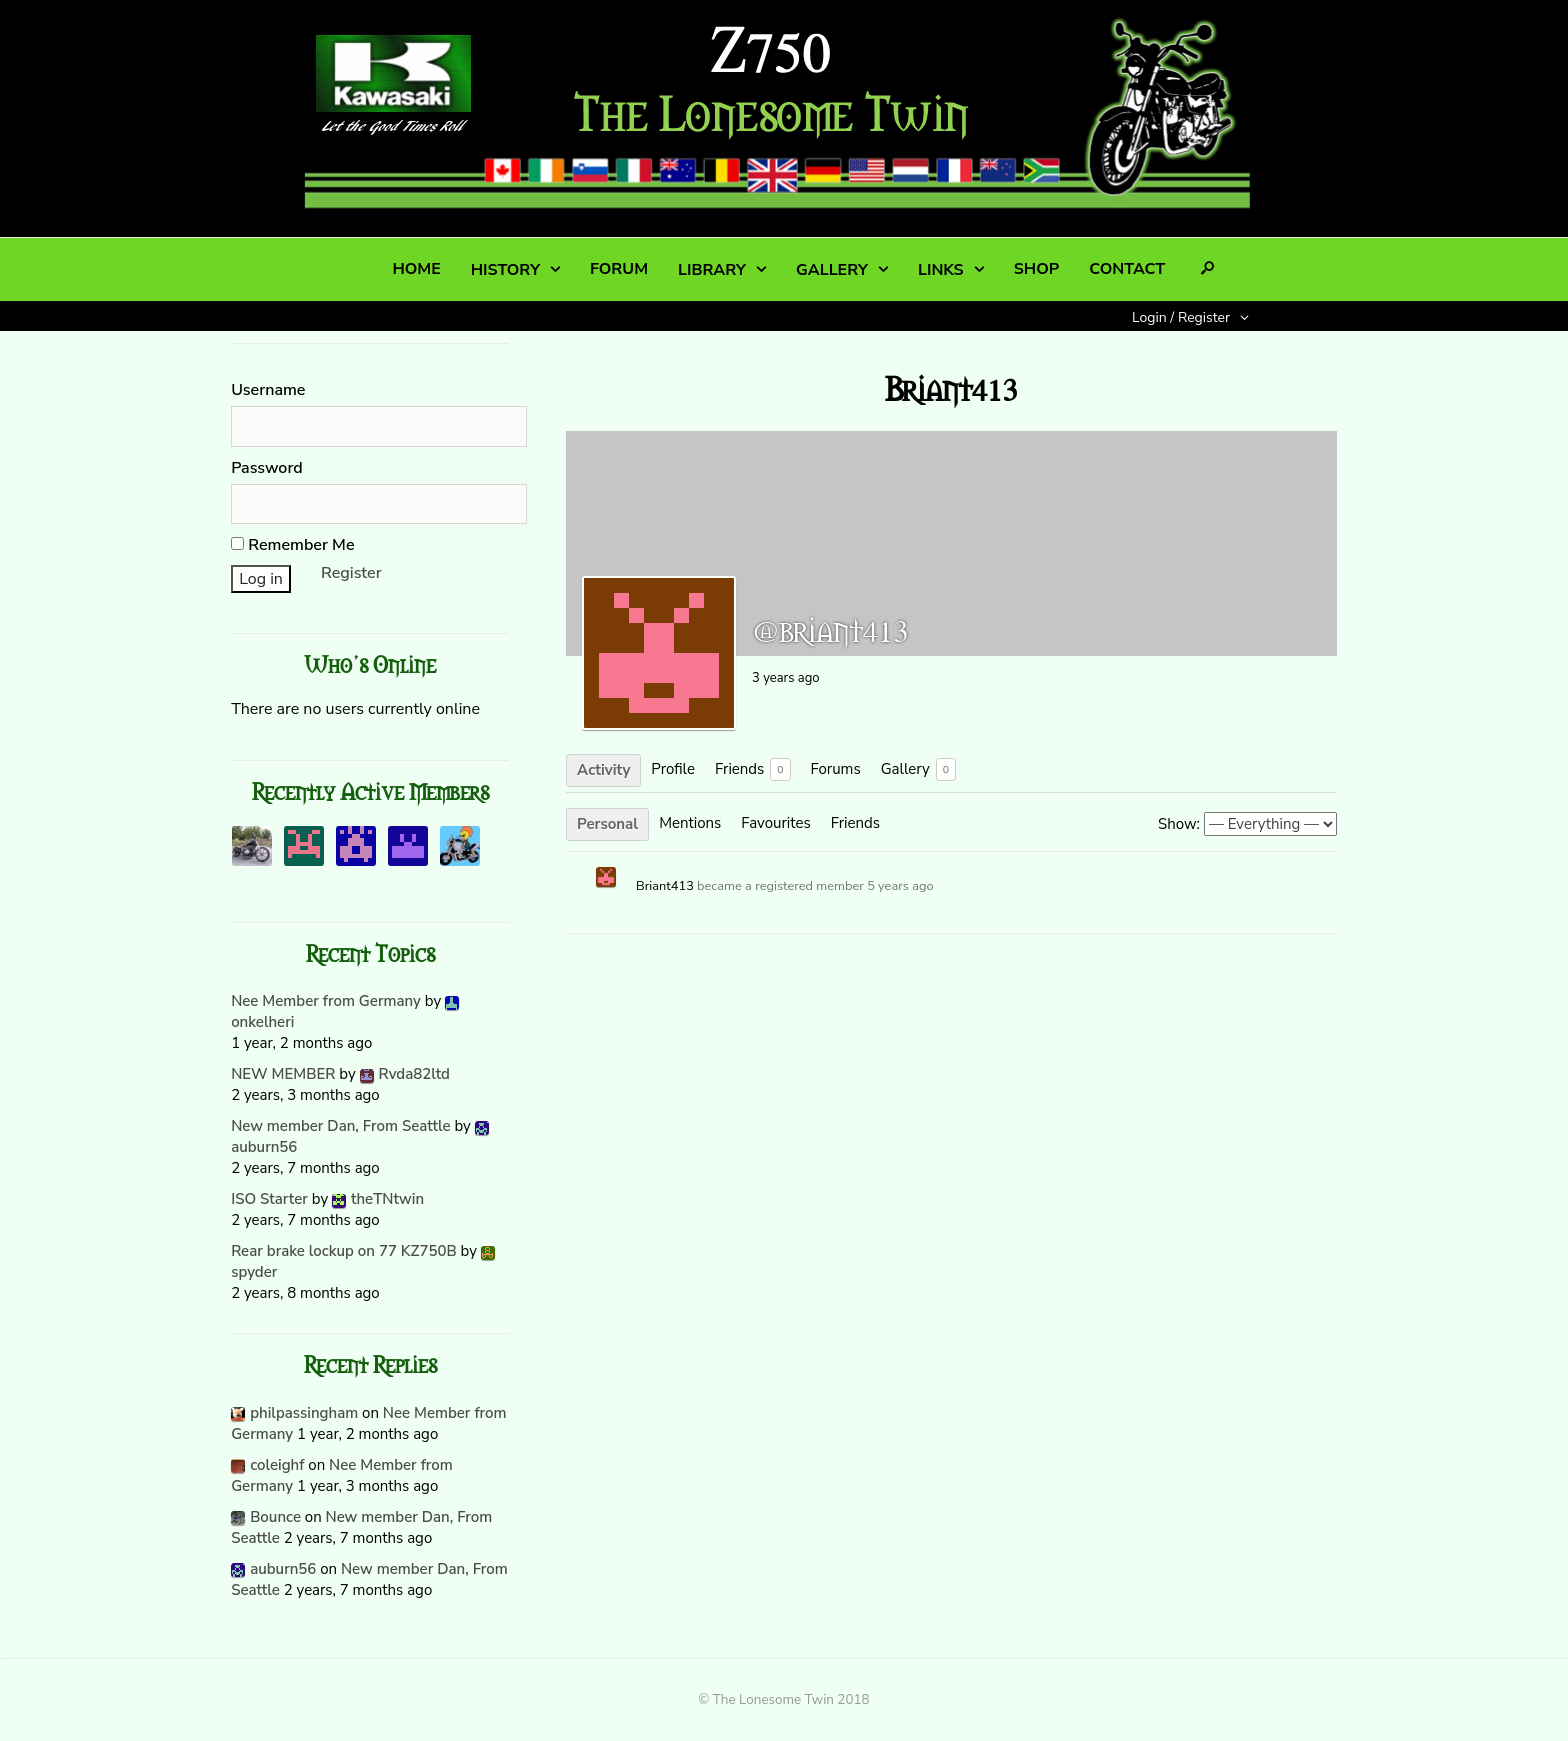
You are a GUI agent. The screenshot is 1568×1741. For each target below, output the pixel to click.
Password (267, 468)
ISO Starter (269, 1199)
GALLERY (832, 270)
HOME (416, 269)
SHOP (1036, 269)
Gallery (918, 769)
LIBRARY (712, 270)
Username (268, 390)
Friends (753, 769)
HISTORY (505, 270)
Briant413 (665, 886)
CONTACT (1127, 269)
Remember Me (292, 545)
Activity (603, 770)
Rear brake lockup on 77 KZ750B (344, 1251)
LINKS (941, 270)
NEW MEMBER (283, 1074)
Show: (1179, 824)
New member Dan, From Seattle (340, 1126)
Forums (836, 769)
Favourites (775, 823)
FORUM (619, 269)
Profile (673, 769)
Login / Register (1181, 317)
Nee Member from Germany (326, 1001)
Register (351, 573)
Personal (607, 824)
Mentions (690, 823)
